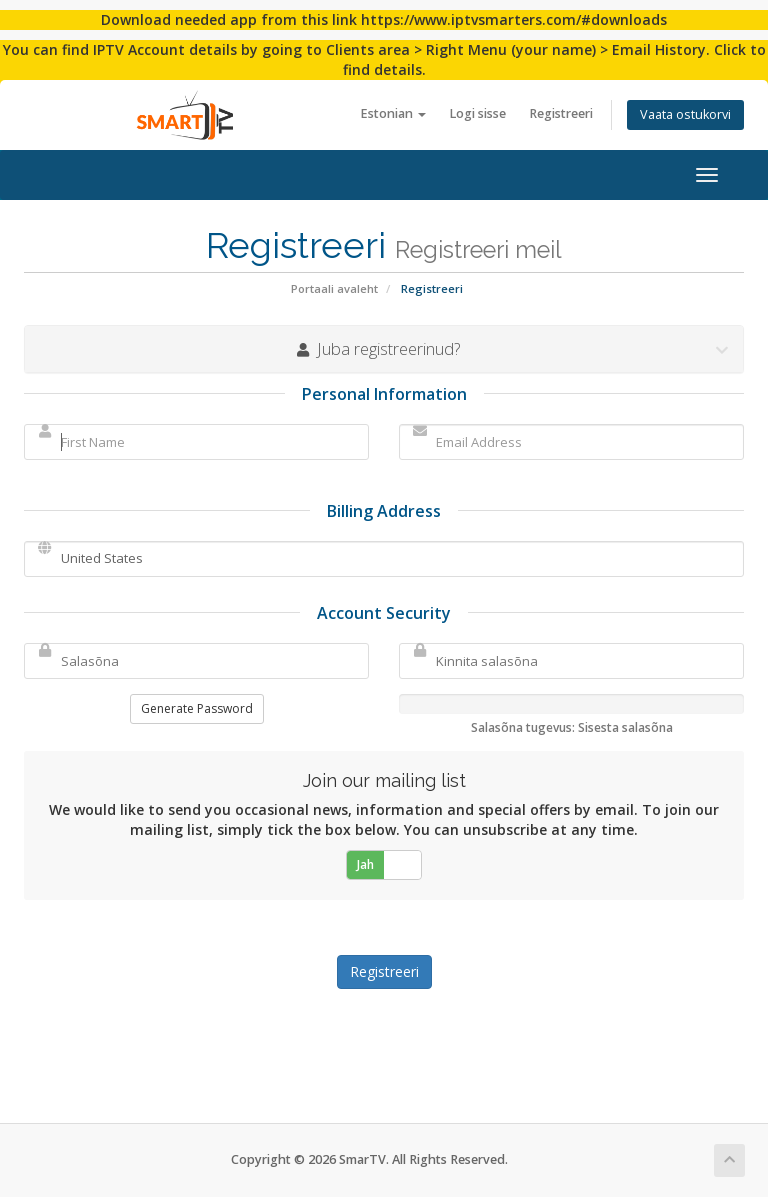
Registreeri (561, 113)
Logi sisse (477, 113)
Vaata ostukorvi (685, 114)
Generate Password (197, 708)
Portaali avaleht (334, 288)
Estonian (393, 113)
